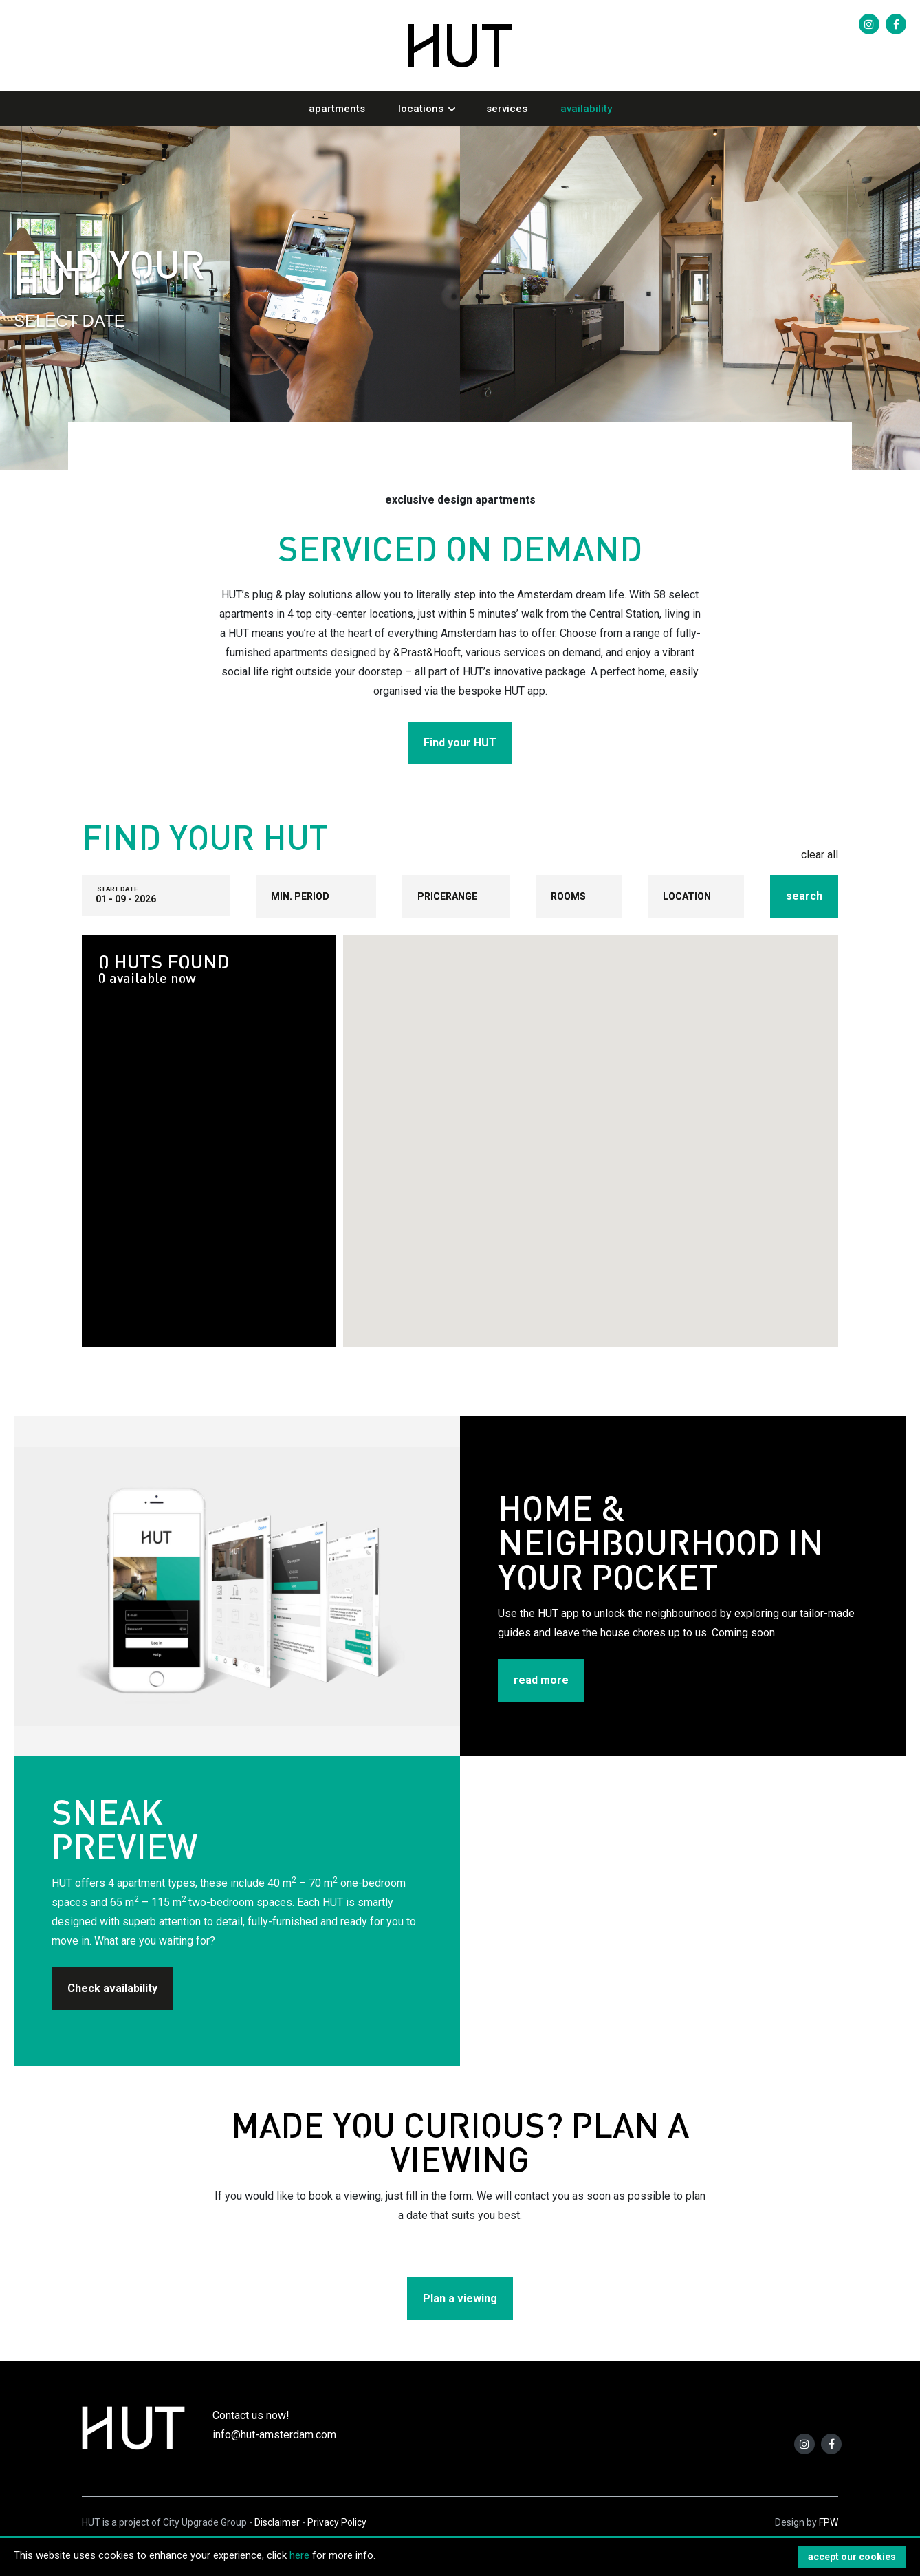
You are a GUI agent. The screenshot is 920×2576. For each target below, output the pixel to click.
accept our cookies (852, 2556)
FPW (828, 2522)
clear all (819, 854)
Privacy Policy (336, 2522)
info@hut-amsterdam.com (274, 2434)
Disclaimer (277, 2522)
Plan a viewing (460, 2298)
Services (506, 108)
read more (541, 1680)
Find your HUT (460, 742)
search (804, 895)
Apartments (337, 108)
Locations (420, 108)
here (299, 2555)
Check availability (112, 1988)
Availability (586, 108)
